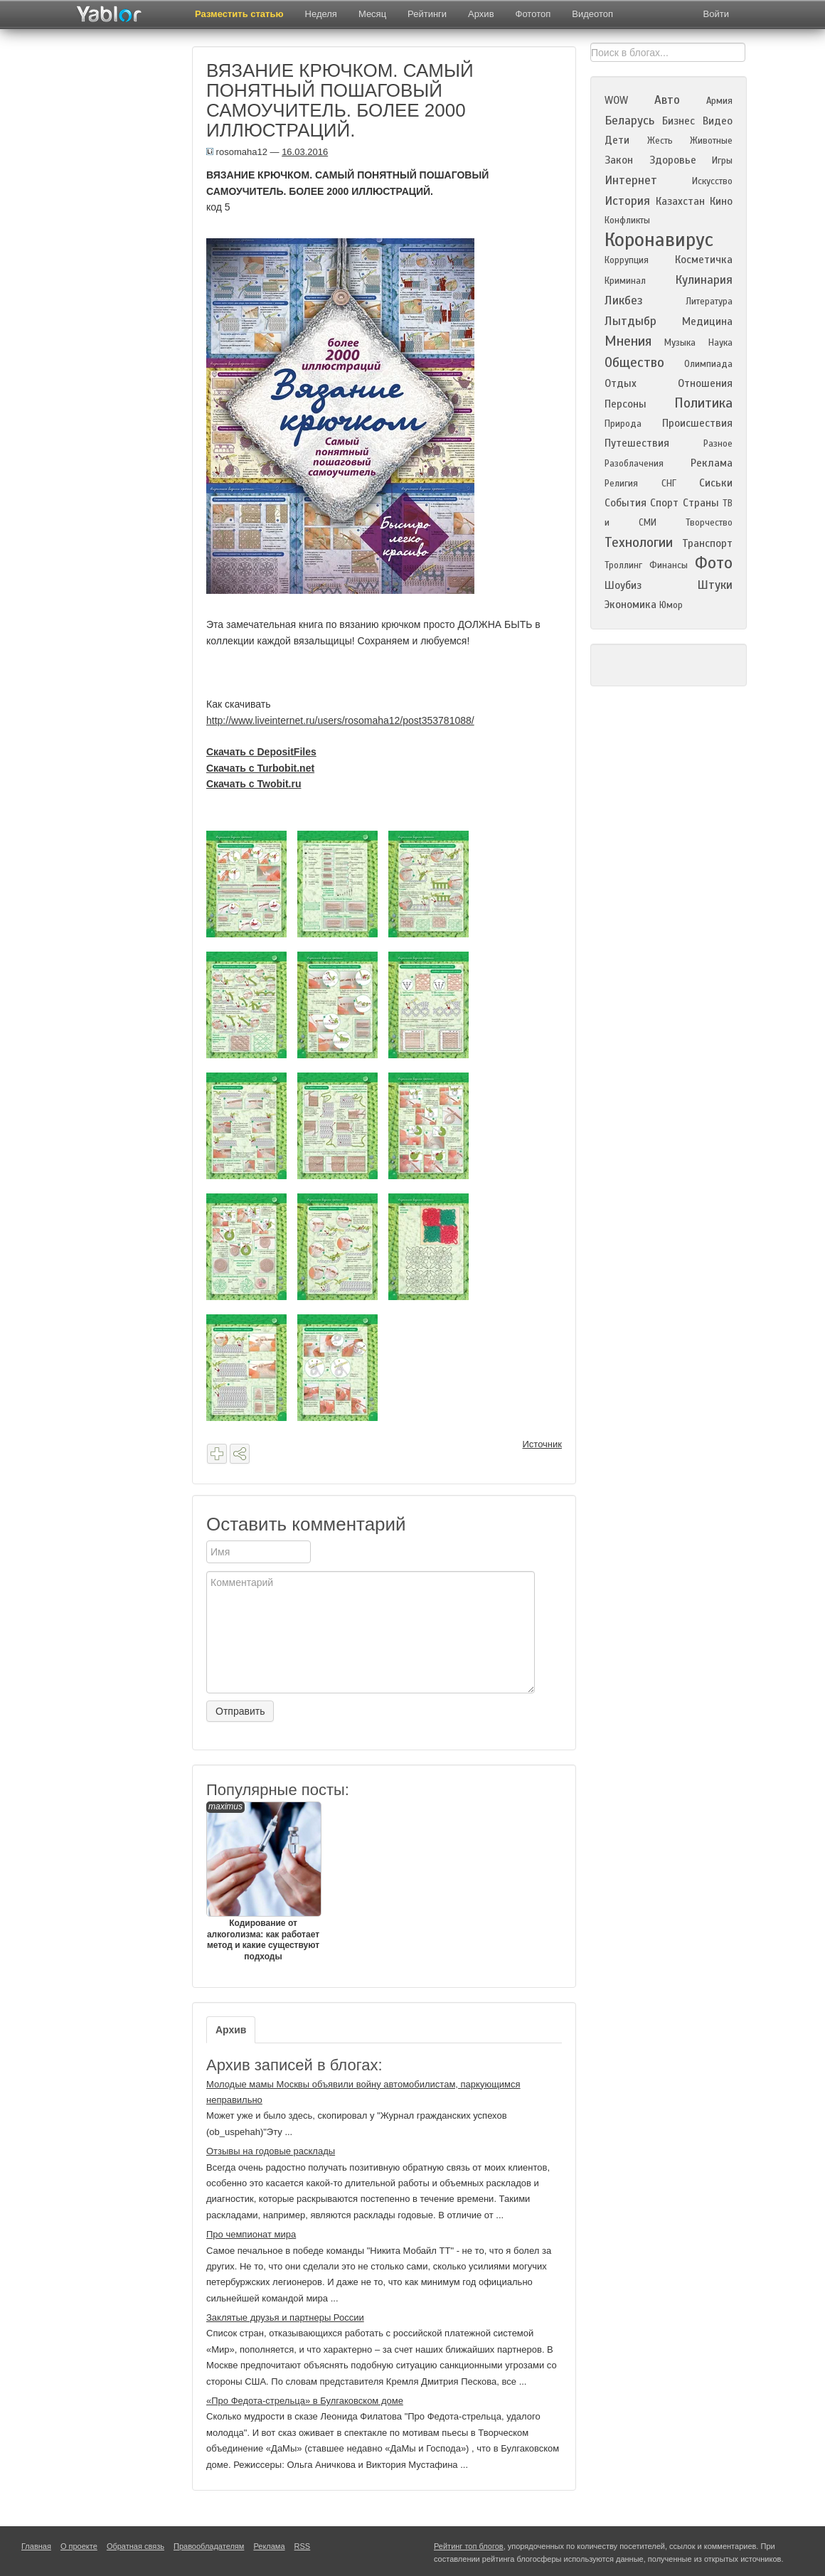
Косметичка (704, 259)
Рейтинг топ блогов (469, 2546)
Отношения (705, 383)
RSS (302, 2546)
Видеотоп (592, 14)
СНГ (668, 483)
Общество (634, 362)
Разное (718, 443)
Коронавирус (659, 240)
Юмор (671, 605)
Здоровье (672, 160)
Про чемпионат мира (251, 2234)
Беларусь (629, 120)
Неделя (321, 14)
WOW (616, 100)
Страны (701, 502)
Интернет (631, 180)
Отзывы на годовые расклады (270, 2151)
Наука (720, 342)
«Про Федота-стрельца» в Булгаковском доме (304, 2400)
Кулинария (704, 279)
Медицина (707, 321)
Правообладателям (209, 2546)
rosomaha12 (236, 152)
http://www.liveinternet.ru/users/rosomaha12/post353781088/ (340, 720)
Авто (667, 99)
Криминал (625, 281)
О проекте (78, 2546)
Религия (621, 483)
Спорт (664, 502)
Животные (711, 141)
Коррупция (627, 260)
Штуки (715, 585)
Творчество (709, 522)
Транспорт (707, 543)
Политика (703, 403)
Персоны (625, 404)
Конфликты (627, 220)
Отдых (621, 383)
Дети (617, 140)
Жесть (660, 141)
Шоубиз (623, 585)
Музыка (680, 342)
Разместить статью (239, 14)
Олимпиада (708, 364)
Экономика (630, 604)
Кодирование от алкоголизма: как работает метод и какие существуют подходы (263, 1881)
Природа (623, 424)
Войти (716, 14)
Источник (543, 1444)
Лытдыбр (630, 321)
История (627, 200)
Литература (709, 301)
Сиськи (716, 483)
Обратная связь (135, 2546)
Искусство (712, 181)
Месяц (372, 14)
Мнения (628, 341)
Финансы (668, 565)
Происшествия (697, 423)
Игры (722, 160)
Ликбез (624, 300)
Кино (721, 201)
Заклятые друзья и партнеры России (285, 2317)
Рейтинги (427, 14)
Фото (714, 563)
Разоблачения (634, 463)
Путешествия (637, 443)
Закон (619, 160)
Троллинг (623, 565)
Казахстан (680, 201)
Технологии (639, 542)
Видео (718, 121)
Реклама (712, 463)
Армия (719, 101)
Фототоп (533, 14)
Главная (36, 2546)
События (625, 502)
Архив (481, 14)
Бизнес (678, 121)
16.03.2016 (305, 152)
